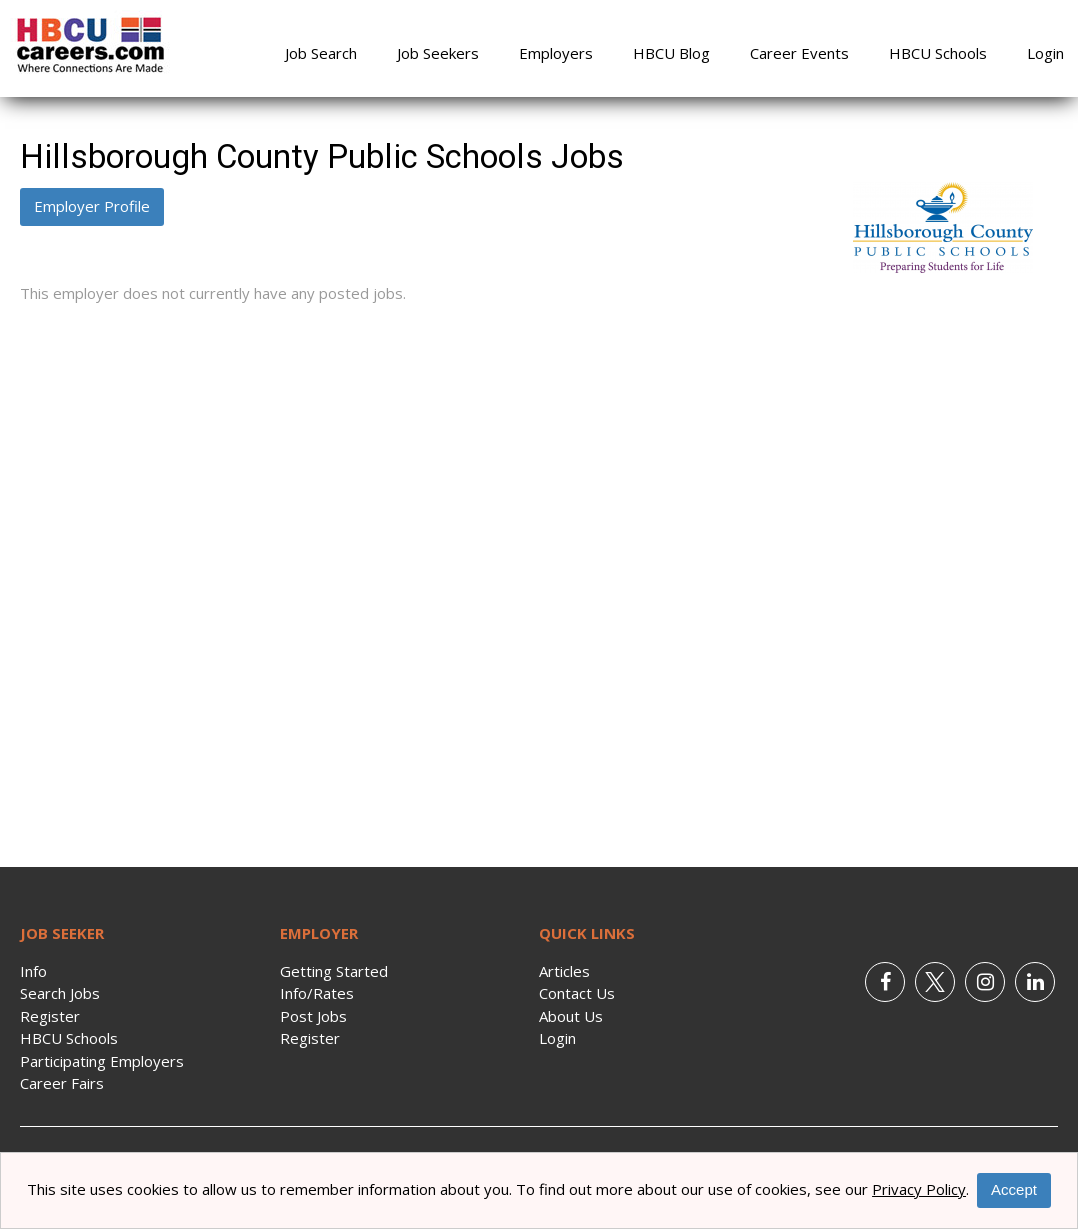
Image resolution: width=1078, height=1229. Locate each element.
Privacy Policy (919, 1189)
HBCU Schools (938, 53)
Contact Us (577, 993)
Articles (564, 971)
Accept (1014, 1189)
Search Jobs (60, 993)
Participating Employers (102, 1061)
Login (1045, 53)
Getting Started (334, 971)
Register (50, 1016)
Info (33, 971)
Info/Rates (317, 993)
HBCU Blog (671, 53)
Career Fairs (62, 1083)
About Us (571, 1016)
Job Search (321, 53)
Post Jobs (313, 1016)
